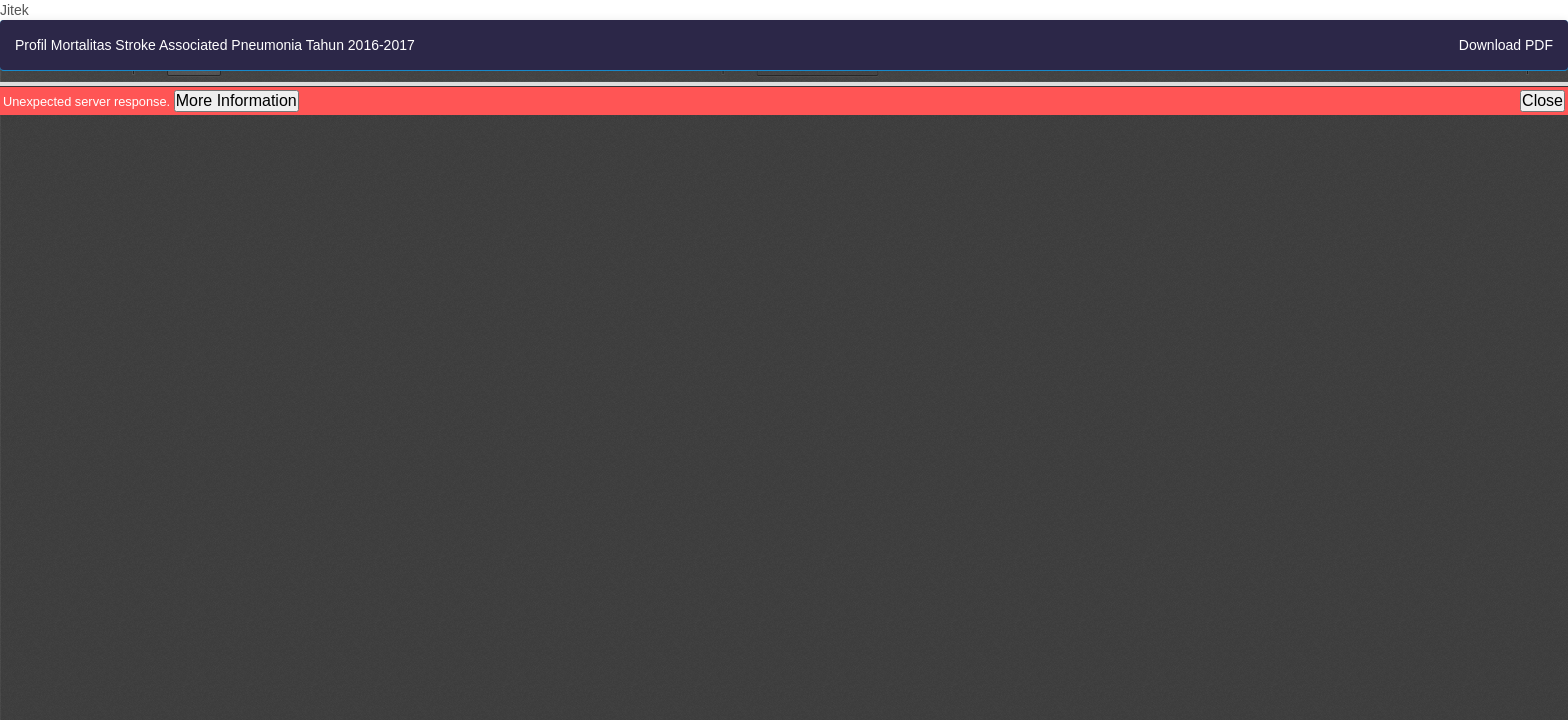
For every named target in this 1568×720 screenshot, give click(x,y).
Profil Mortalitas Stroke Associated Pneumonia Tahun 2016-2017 (215, 45)
